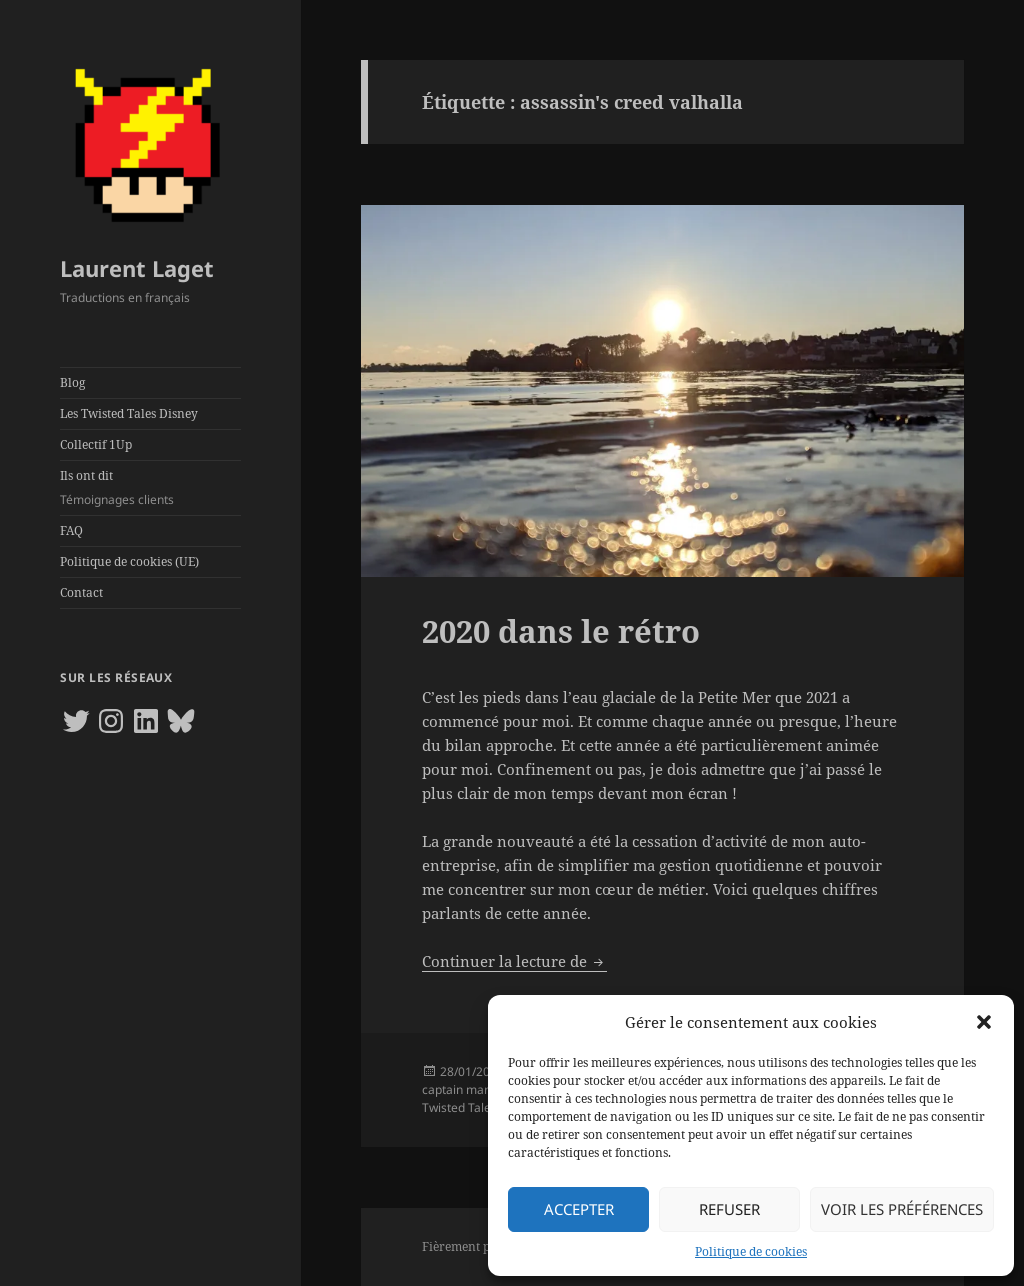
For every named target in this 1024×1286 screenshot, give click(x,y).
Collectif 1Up (96, 444)
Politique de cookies (751, 1251)
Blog (72, 382)
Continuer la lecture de (514, 961)
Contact (81, 592)
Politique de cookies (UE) (129, 561)
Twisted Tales (459, 1107)
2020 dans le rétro (561, 631)
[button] (984, 1022)
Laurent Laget (137, 268)
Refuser (729, 1209)
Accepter (579, 1209)
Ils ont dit (150, 488)
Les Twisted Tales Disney (129, 413)
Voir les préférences (902, 1209)
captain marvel (463, 1089)
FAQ (71, 530)
